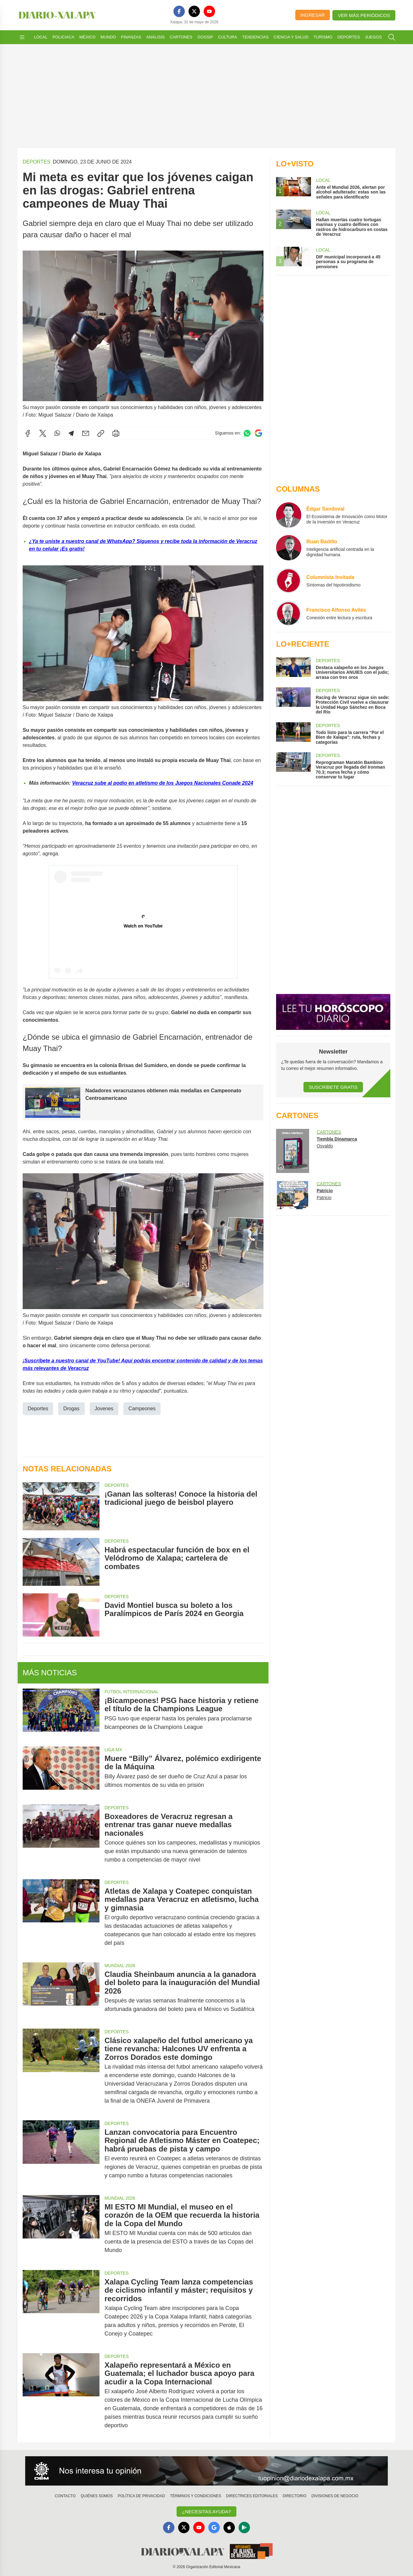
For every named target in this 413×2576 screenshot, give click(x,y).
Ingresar (312, 15)
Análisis (155, 37)
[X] (194, 11)
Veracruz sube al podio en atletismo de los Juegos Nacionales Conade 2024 (162, 782)
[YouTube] (209, 11)
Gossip (205, 37)
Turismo (323, 37)
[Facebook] (179, 11)
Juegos (373, 37)
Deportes (348, 37)
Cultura (227, 37)
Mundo (108, 37)
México (87, 37)
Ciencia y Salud (291, 37)
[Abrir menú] (22, 37)
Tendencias (255, 37)
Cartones (181, 37)
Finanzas (131, 37)
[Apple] (229, 2527)
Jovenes (104, 1408)
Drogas (71, 1408)
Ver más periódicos (364, 15)
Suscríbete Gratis (333, 1087)
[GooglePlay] (244, 2527)
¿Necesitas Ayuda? (206, 2511)
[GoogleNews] (214, 2527)
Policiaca (63, 37)
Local (41, 37)
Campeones (142, 1408)
